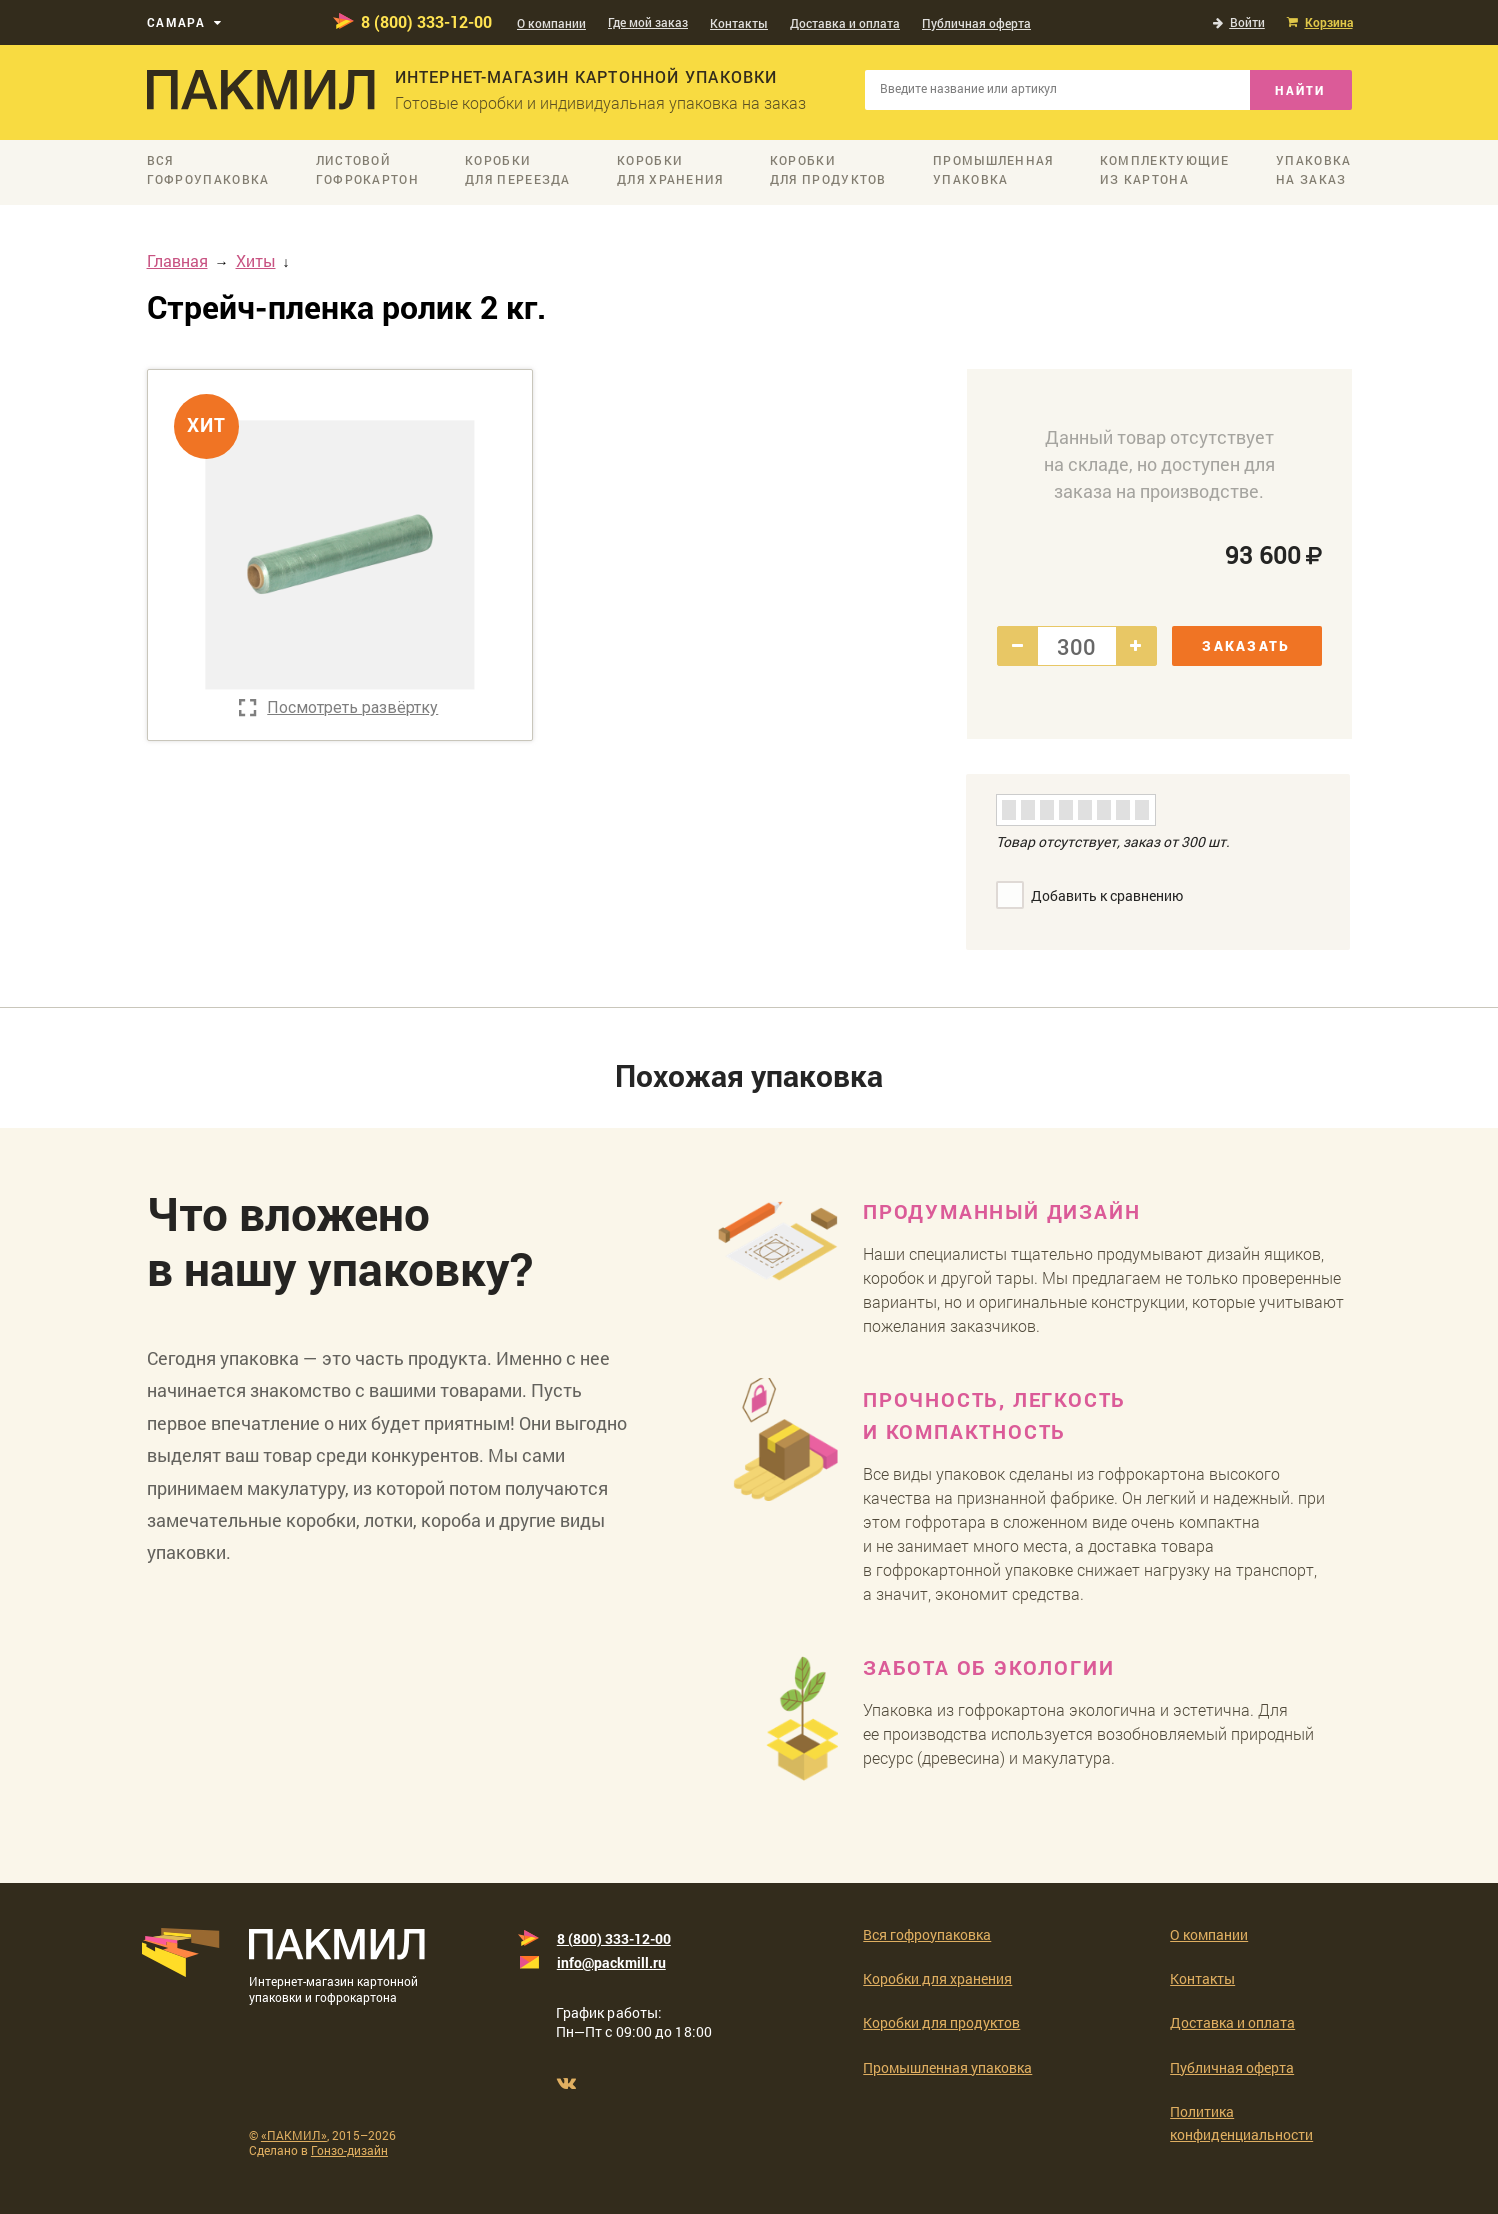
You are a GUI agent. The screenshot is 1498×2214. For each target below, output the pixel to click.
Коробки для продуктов (941, 2022)
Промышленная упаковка (947, 2067)
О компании (551, 23)
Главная (177, 260)
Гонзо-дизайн (349, 2150)
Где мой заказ (648, 22)
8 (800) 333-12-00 (426, 21)
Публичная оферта (976, 23)
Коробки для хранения (937, 1978)
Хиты (256, 260)
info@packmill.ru (611, 1962)
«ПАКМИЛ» (294, 2135)
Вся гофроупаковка (927, 1934)
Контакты (739, 23)
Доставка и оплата (845, 23)
